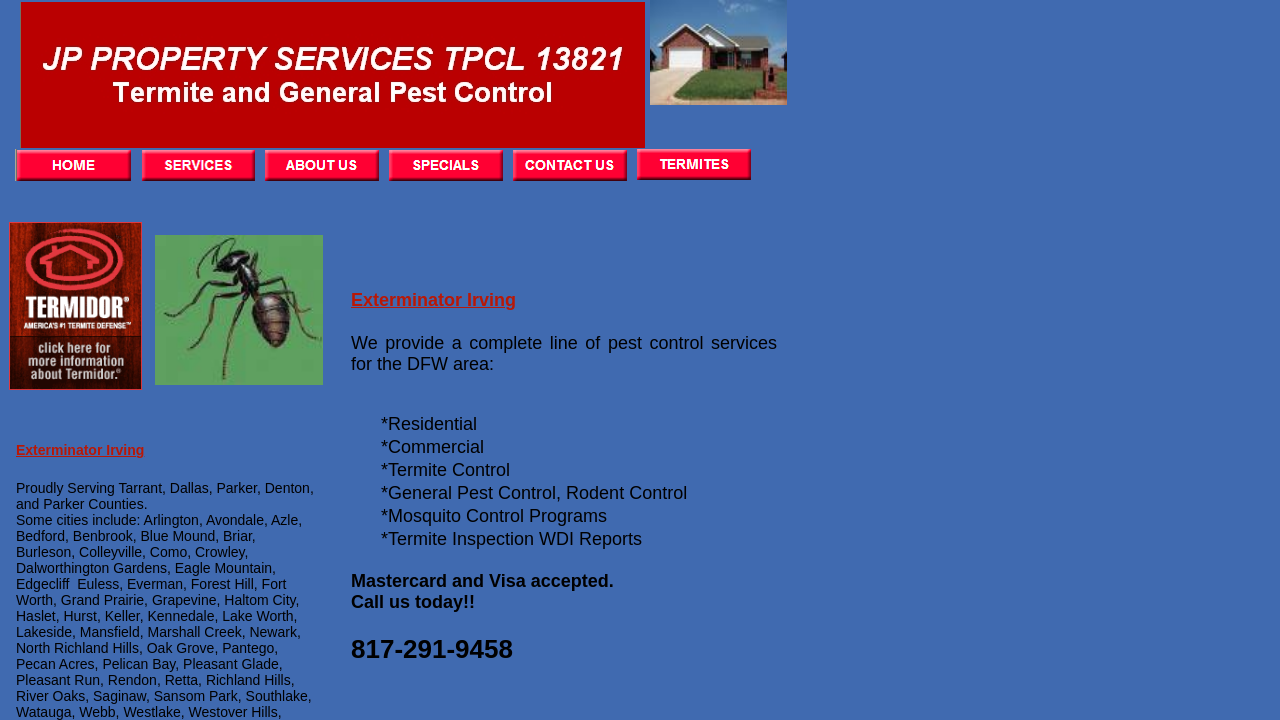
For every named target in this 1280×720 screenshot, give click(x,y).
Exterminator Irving (433, 300)
